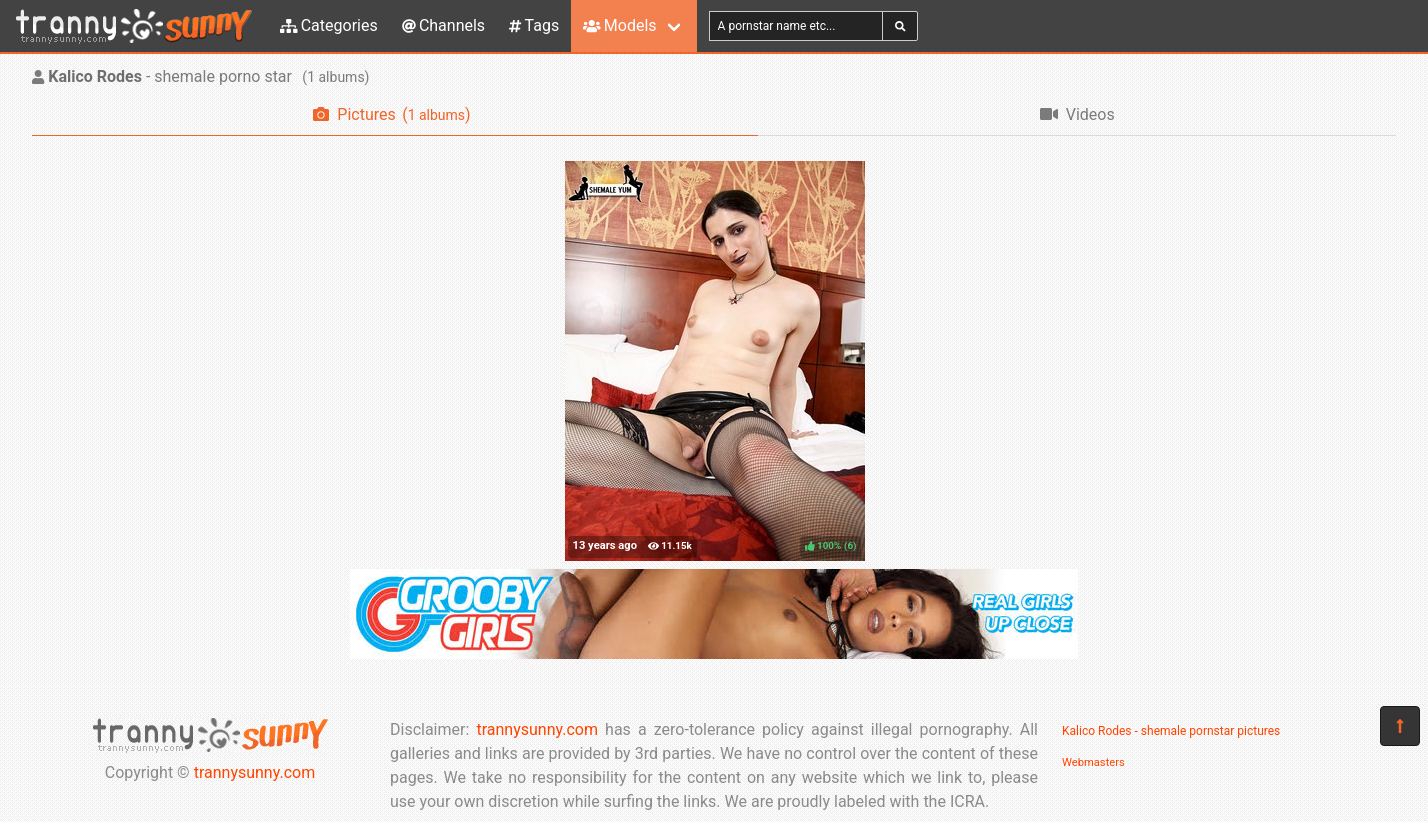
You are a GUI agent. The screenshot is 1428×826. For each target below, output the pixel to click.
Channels (443, 25)
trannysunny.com (255, 772)
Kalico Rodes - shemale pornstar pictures (1171, 731)
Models (619, 25)
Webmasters (1093, 762)
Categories (329, 25)
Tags (534, 25)
